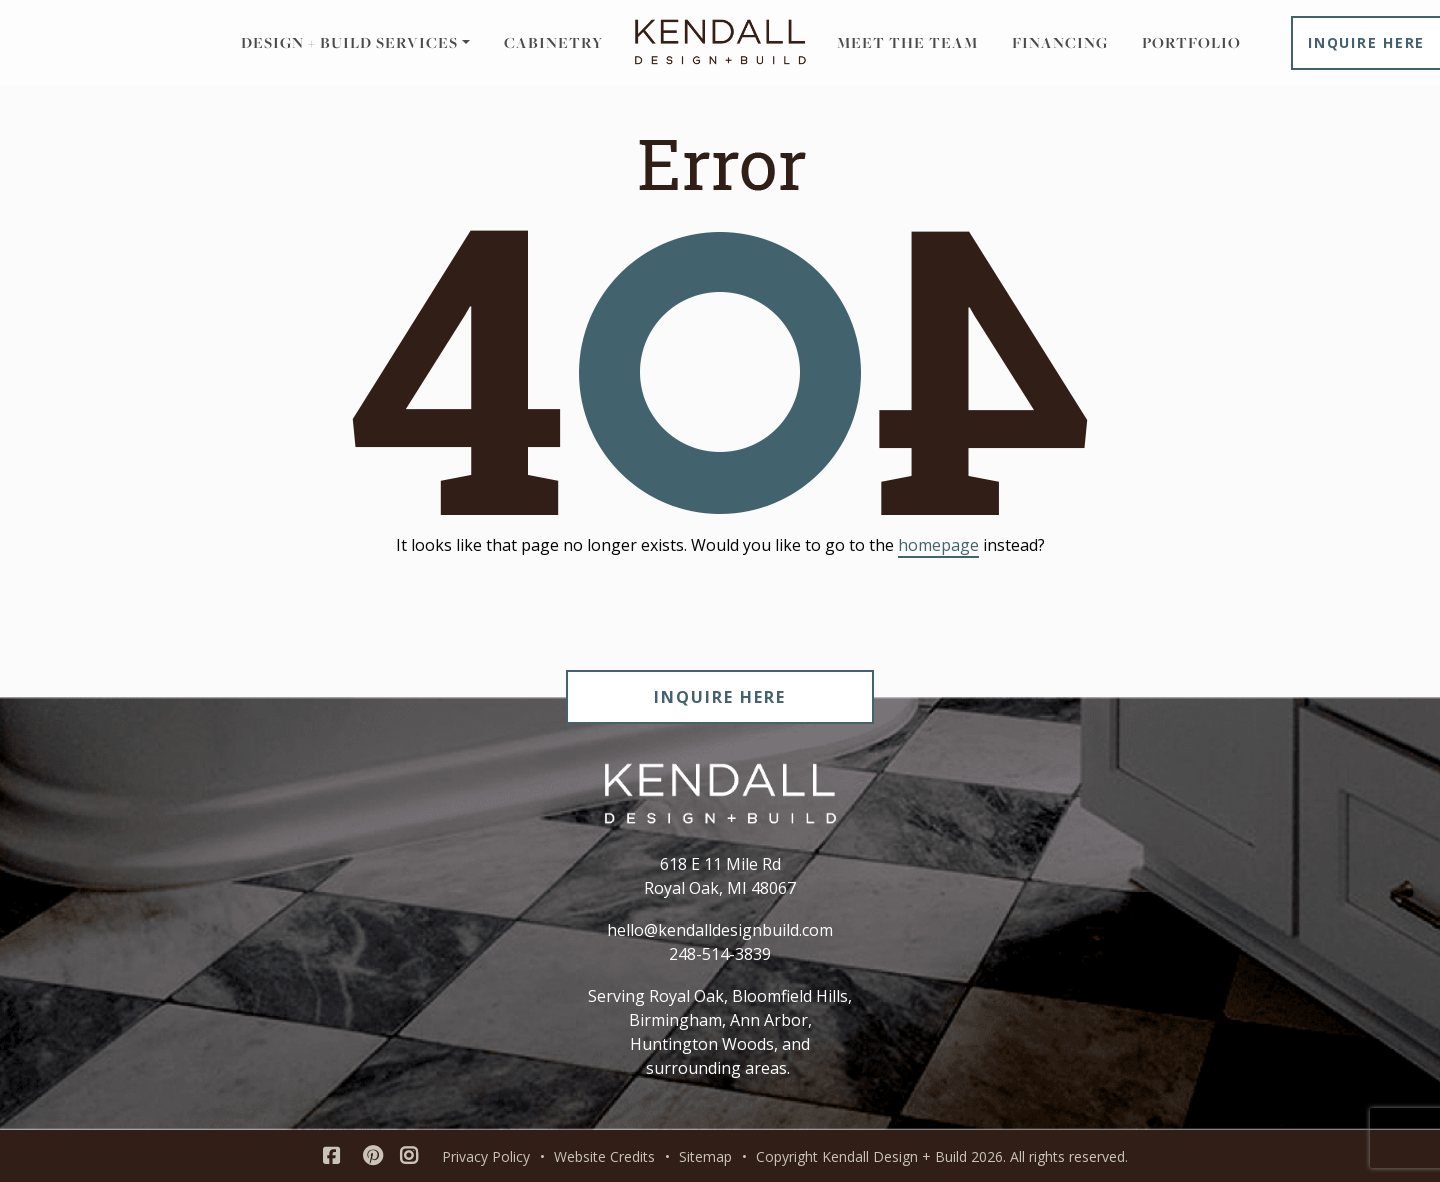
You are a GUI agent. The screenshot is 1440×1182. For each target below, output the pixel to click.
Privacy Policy (486, 1156)
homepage (938, 545)
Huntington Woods (702, 1044)
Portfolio (1191, 42)
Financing (1060, 42)
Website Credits (604, 1156)
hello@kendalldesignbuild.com (720, 930)
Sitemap (705, 1156)
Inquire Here (1366, 42)
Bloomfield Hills (790, 996)
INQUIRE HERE (720, 697)
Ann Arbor (769, 1020)
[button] (355, 43)
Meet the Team (907, 42)
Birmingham (675, 1020)
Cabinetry (553, 42)
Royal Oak (686, 996)
